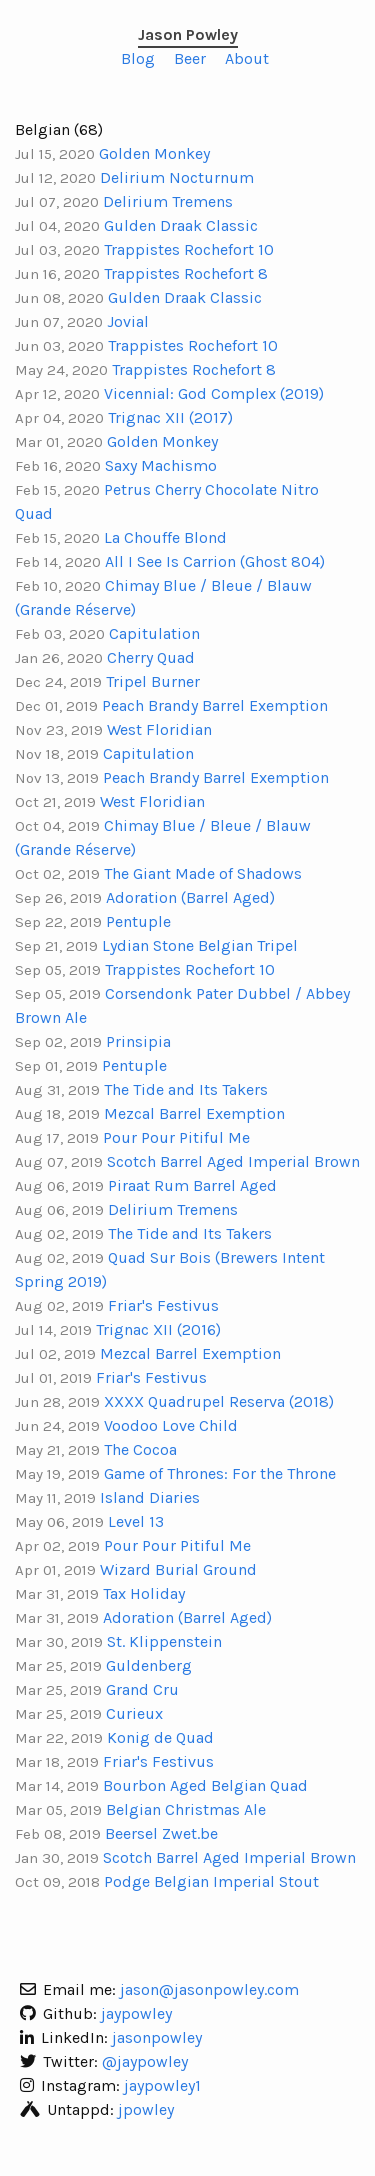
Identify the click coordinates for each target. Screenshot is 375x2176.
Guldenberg (149, 1665)
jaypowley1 (162, 2085)
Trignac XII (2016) (158, 1329)
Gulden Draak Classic (181, 225)
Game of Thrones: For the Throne (220, 1473)
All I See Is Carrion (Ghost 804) (215, 561)
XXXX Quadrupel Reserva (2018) (219, 1401)
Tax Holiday (144, 1593)
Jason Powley (188, 34)
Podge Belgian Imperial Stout (211, 1881)
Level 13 (136, 1521)
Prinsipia (138, 1041)
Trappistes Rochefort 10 (189, 249)
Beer (190, 58)
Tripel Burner (153, 681)
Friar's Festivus (163, 1305)
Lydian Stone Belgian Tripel (200, 945)
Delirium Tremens (168, 201)
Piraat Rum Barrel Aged (192, 1185)
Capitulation (154, 633)
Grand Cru (142, 1689)
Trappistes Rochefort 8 (186, 273)
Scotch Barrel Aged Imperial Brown (233, 1161)
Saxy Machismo (161, 465)
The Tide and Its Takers (186, 1089)
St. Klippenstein (164, 1641)
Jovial (128, 321)
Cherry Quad (151, 657)
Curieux (134, 1713)
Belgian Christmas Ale (186, 1809)
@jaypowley (145, 2061)
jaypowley (136, 2013)
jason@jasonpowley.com (209, 1989)
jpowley (146, 2109)
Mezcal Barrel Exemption (194, 1113)
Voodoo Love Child (171, 1425)
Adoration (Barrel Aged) (190, 897)
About (247, 58)
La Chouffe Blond (165, 537)
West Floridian (159, 729)
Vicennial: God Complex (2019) (214, 393)
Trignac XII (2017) (170, 417)
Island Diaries (150, 1497)
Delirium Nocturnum (177, 177)
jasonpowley (157, 2037)
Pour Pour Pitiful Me (176, 1137)
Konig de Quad (160, 1737)
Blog (138, 58)
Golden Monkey (154, 153)
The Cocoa (140, 1449)
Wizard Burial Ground (178, 1569)
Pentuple (138, 921)
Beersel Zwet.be (161, 1833)
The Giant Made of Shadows (203, 873)
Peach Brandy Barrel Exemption (215, 705)
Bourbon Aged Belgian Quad (205, 1785)
